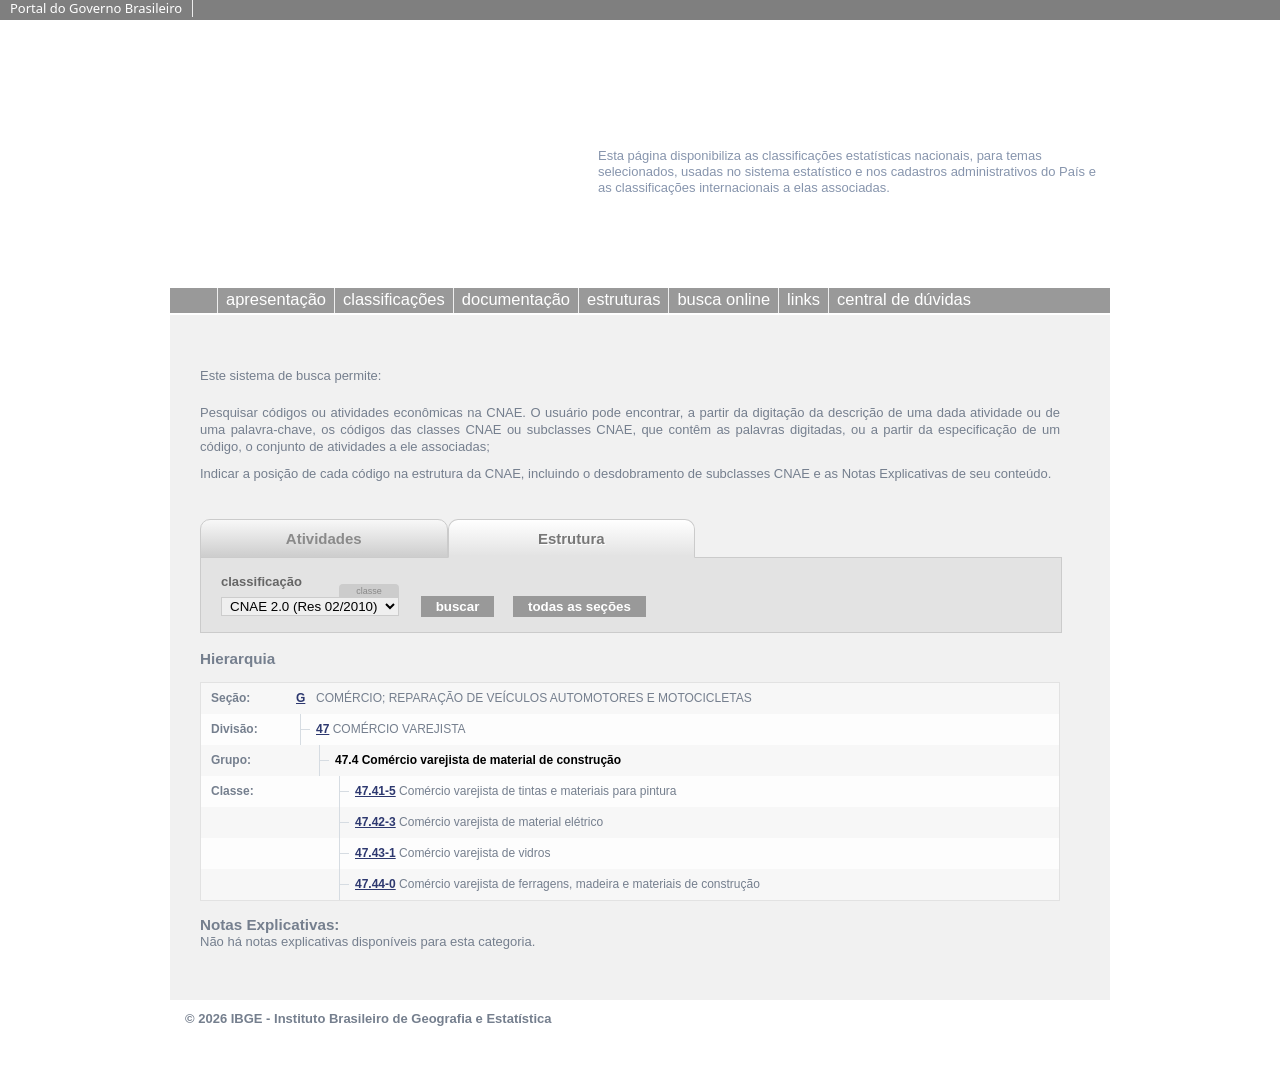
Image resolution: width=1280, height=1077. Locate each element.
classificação (261, 581)
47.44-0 (375, 884)
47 (322, 729)
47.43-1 (375, 853)
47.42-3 (375, 822)
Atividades (324, 538)
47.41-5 (375, 791)
